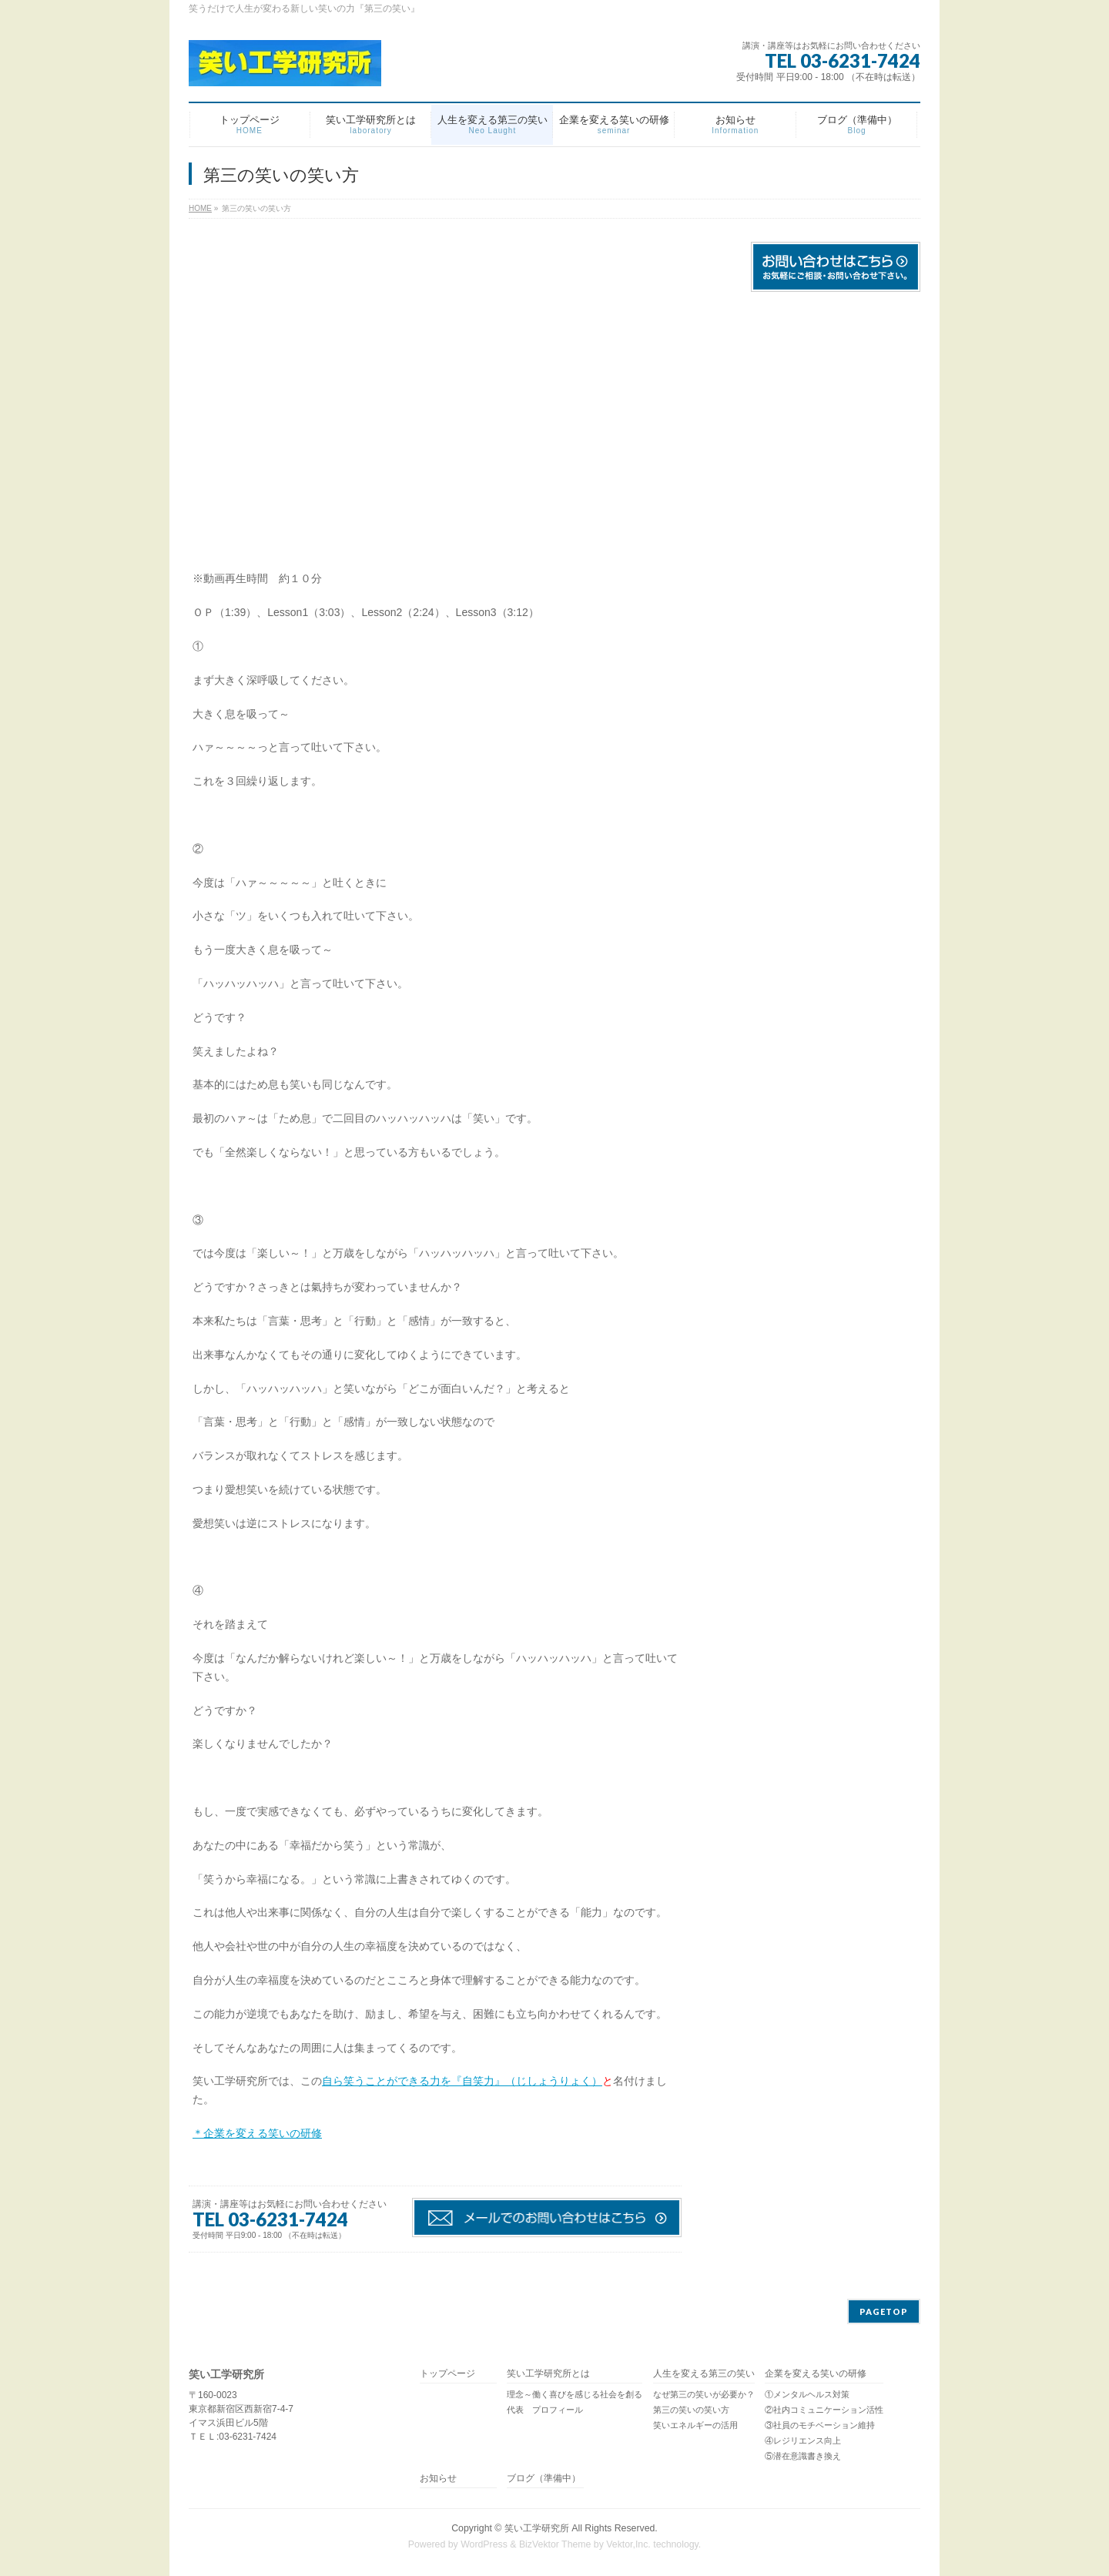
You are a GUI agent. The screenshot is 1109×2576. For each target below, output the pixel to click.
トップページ (447, 2374)
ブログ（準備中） (544, 2479)
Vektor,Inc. (628, 2544)
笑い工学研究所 (536, 2528)
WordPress (484, 2544)
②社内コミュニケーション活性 (824, 2409)
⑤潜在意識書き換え (803, 2455)
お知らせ (438, 2479)
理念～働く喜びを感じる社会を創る (574, 2394)
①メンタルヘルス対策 (807, 2394)
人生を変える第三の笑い (704, 2374)
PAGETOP (883, 2311)
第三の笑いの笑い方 (691, 2409)
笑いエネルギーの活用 (695, 2425)
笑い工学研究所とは (548, 2374)
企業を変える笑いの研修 (815, 2374)
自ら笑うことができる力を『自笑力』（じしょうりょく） (462, 2081)
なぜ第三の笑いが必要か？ (704, 2394)
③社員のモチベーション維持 (820, 2425)
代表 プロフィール (545, 2409)
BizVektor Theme (555, 2544)
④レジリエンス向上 (803, 2440)
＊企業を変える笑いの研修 (257, 2133)
